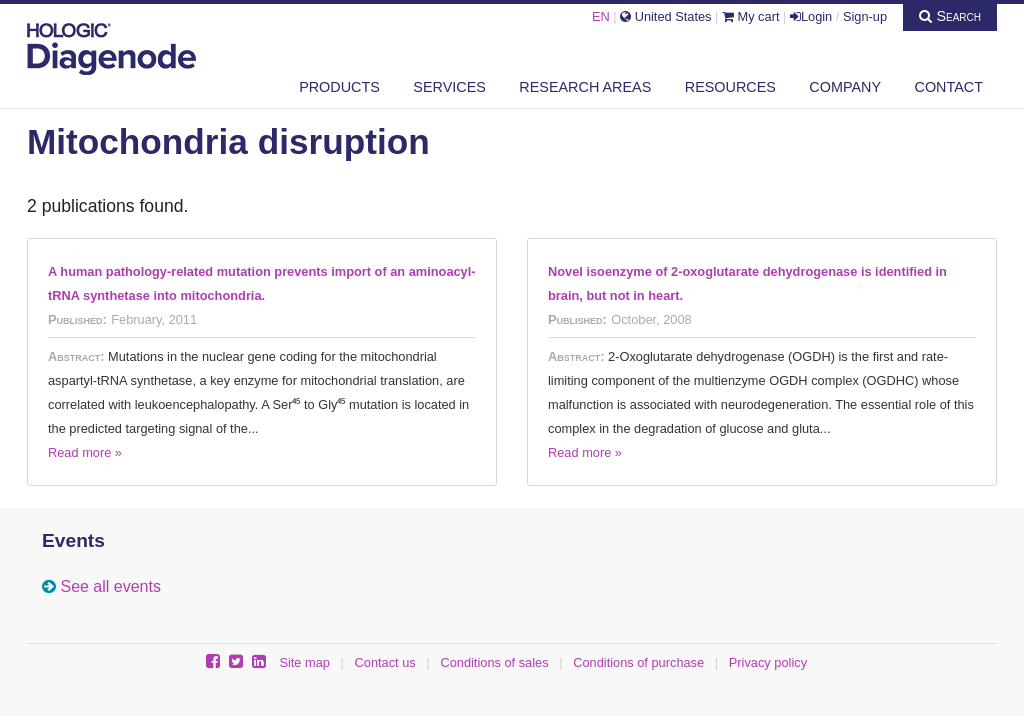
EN (601, 16)
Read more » (85, 452)
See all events (110, 586)
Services (449, 87)
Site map (304, 662)
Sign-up (865, 16)
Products (339, 87)
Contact (949, 87)
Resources (730, 87)
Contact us (385, 662)
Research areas (585, 87)
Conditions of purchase (638, 662)
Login (811, 16)
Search (950, 16)
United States (665, 16)
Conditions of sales (494, 662)
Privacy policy (768, 662)
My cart (751, 16)
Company (845, 87)
